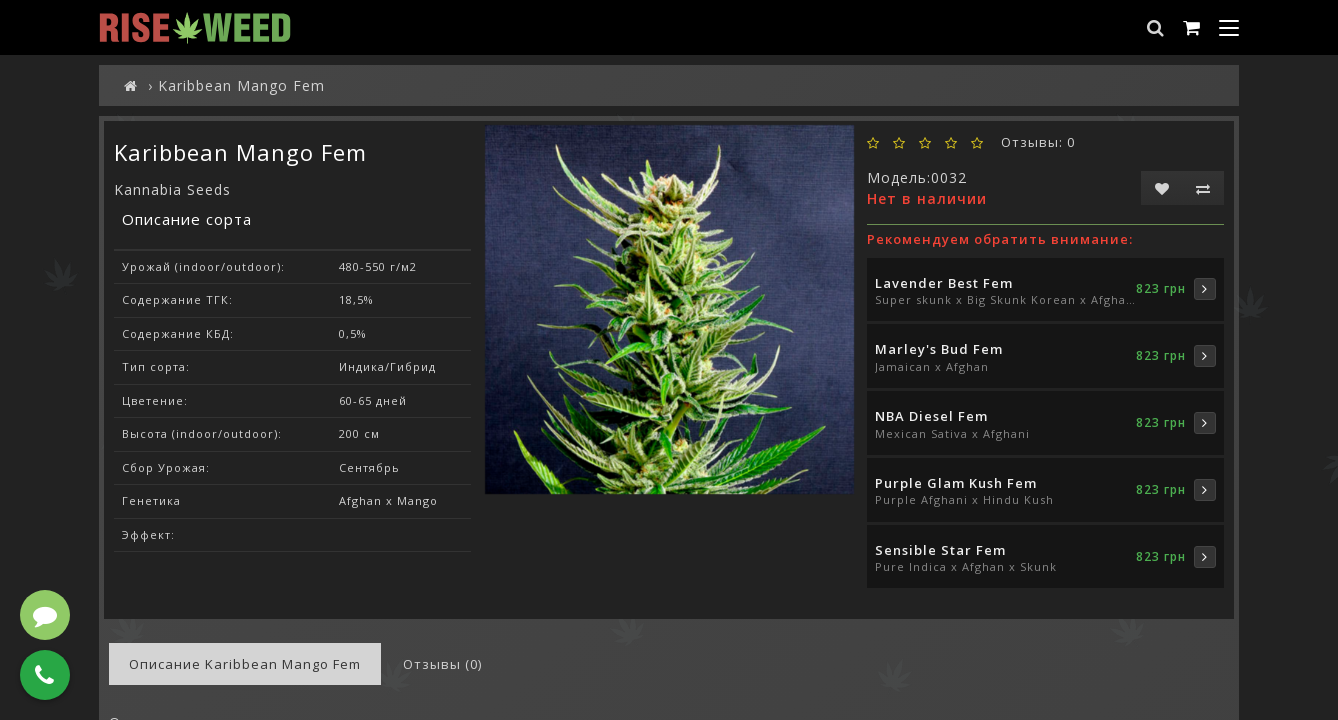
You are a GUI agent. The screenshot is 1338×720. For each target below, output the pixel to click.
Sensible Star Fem (940, 550)
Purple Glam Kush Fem (956, 483)
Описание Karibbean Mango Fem (245, 664)
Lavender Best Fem (944, 283)
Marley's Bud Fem (939, 349)
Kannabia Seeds (172, 189)
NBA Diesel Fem (931, 416)
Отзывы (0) (442, 664)
